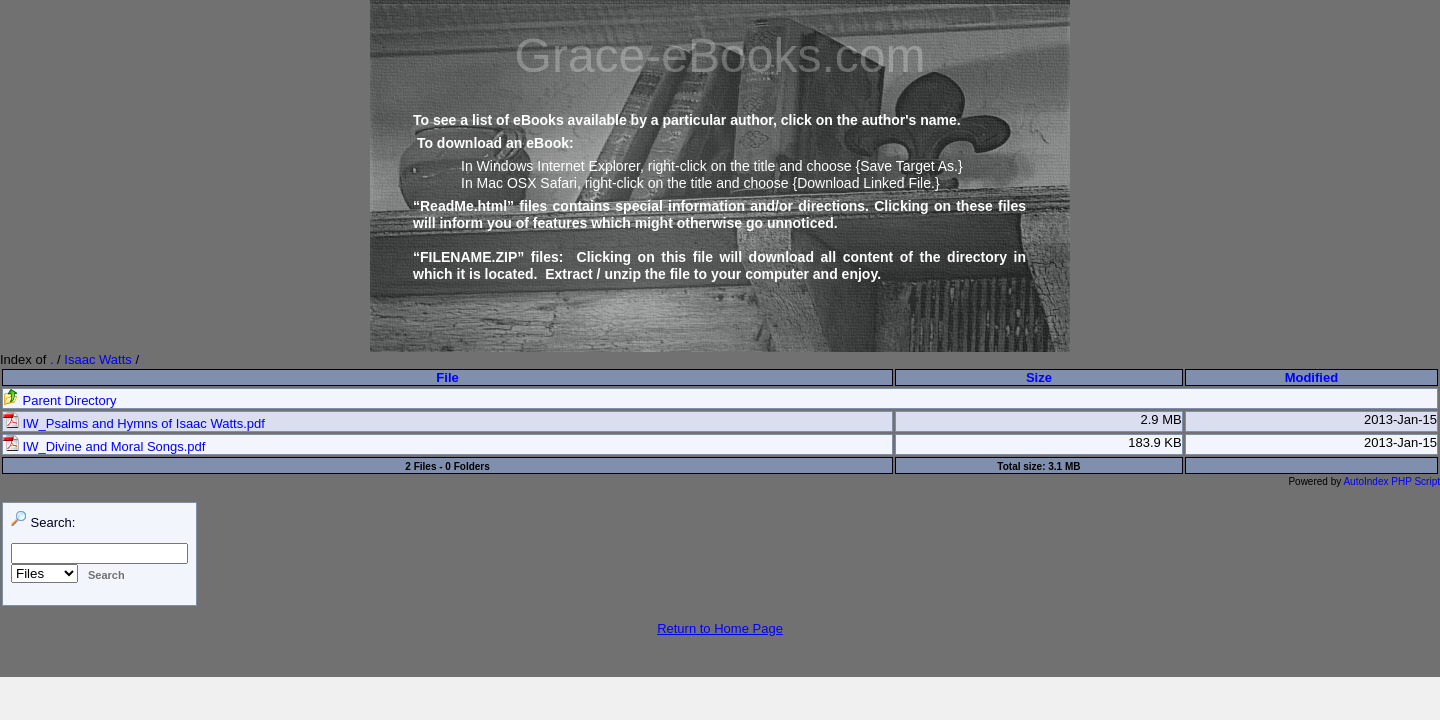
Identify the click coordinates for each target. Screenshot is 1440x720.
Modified (1311, 377)
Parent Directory (60, 400)
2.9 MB (1161, 419)
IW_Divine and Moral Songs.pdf (104, 446)
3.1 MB (1064, 466)
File (447, 377)
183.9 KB (1155, 442)
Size (1039, 377)
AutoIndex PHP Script (1391, 481)
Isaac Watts (97, 359)
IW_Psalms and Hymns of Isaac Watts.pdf (134, 423)
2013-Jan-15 (1400, 419)
